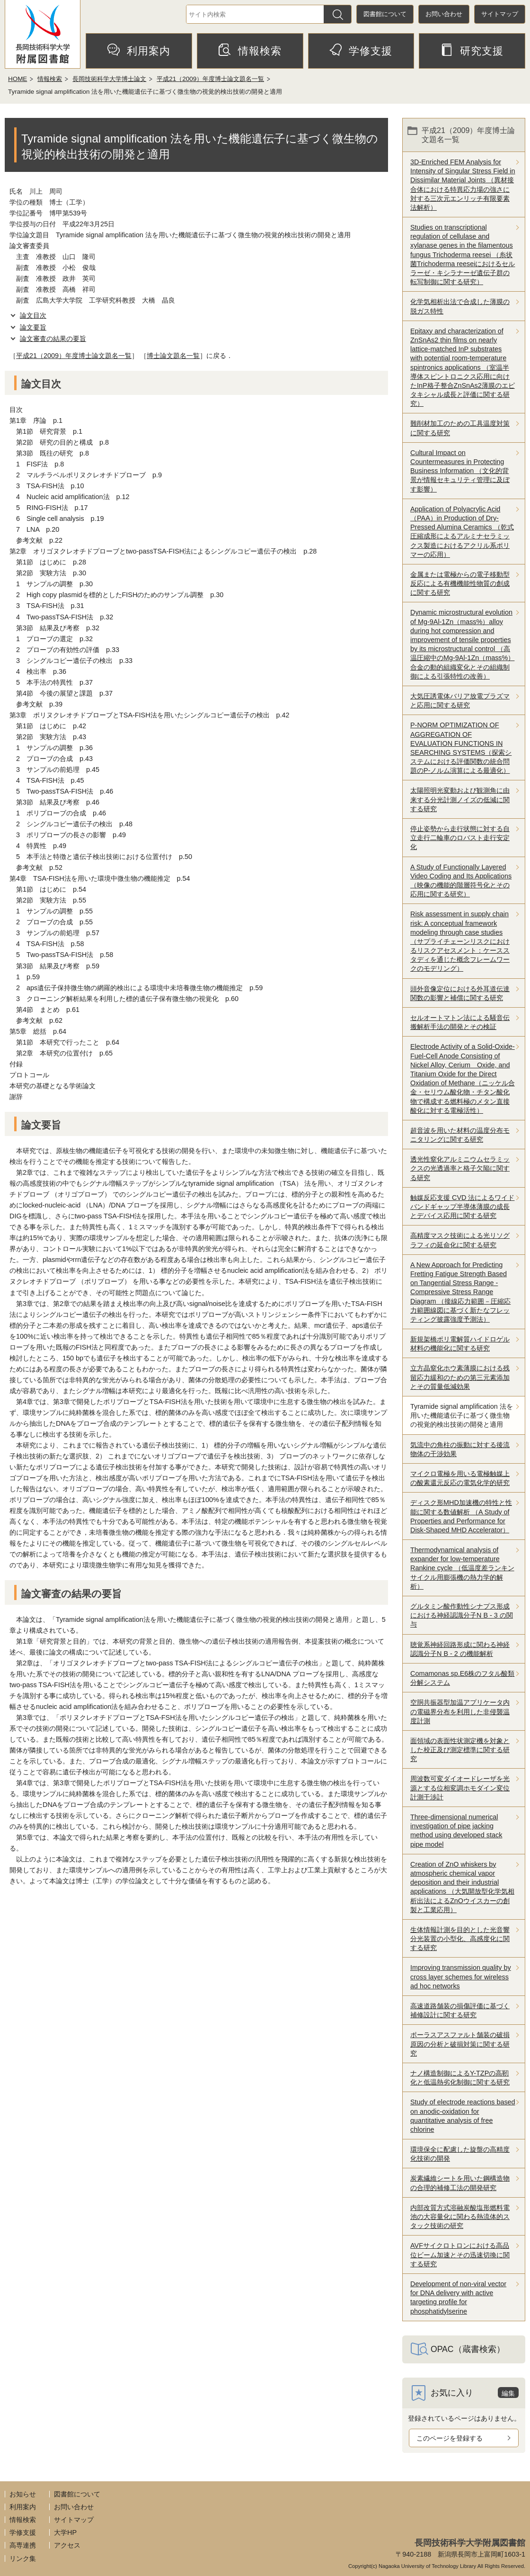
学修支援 (360, 50)
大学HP (65, 2532)
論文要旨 (33, 327)
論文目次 (33, 315)
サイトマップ (499, 14)
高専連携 (22, 2545)
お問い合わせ (443, 14)
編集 (508, 2393)
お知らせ (22, 2494)
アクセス (67, 2545)
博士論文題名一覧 (173, 355)
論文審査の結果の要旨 (53, 338)
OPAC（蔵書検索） (468, 2349)
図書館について (384, 14)
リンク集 (22, 2558)
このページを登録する (449, 2438)
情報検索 (250, 50)
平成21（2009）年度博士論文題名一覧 (210, 78)
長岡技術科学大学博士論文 (109, 78)
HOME (17, 78)
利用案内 (138, 50)
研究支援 (472, 50)
